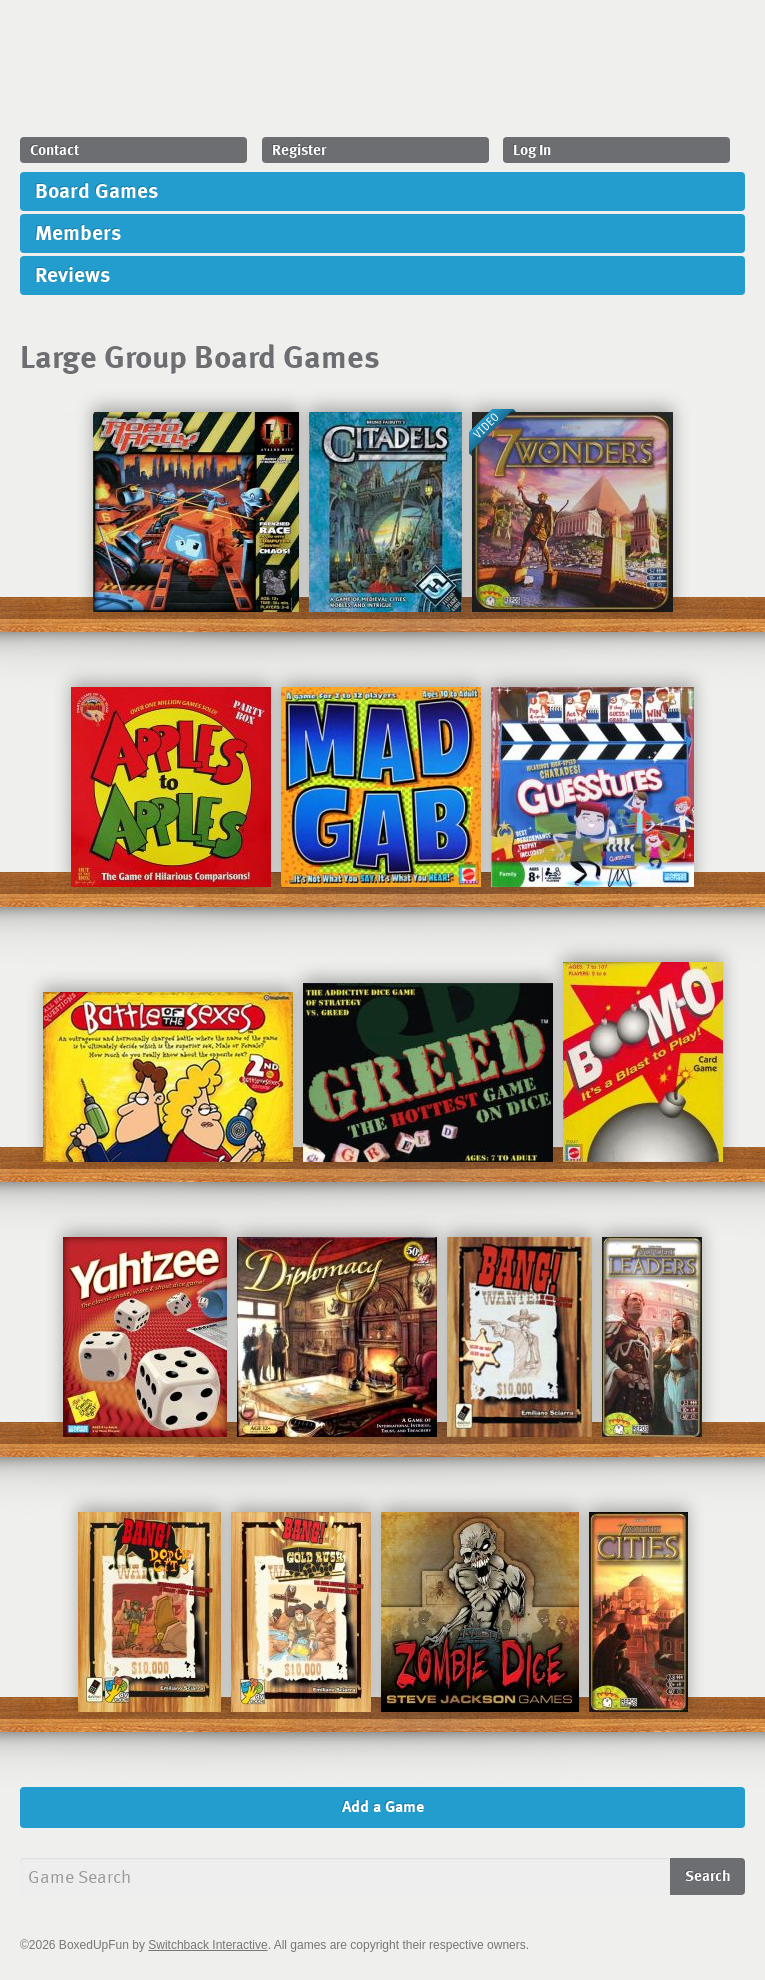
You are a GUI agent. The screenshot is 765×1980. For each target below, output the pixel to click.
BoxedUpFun (369, 73)
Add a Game (383, 1806)
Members (78, 231)
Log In (532, 149)
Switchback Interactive (207, 1945)
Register (299, 149)
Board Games (96, 189)
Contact (54, 149)
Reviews (72, 273)
